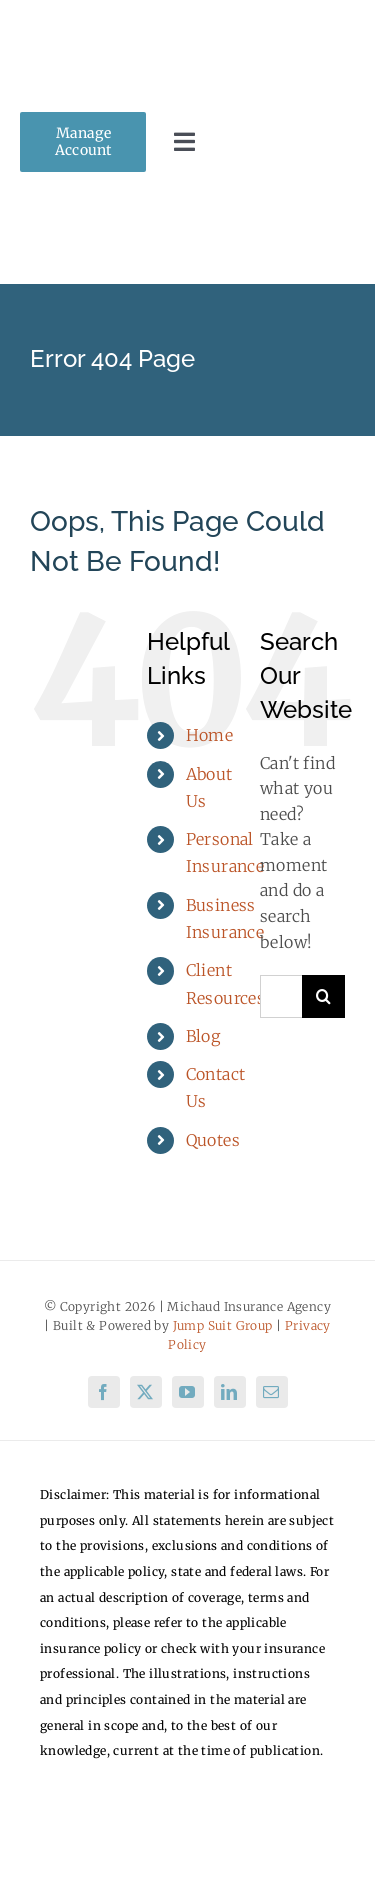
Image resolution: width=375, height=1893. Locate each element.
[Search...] (281, 996)
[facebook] (104, 1392)
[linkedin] (230, 1392)
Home (210, 735)
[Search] (323, 996)
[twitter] (146, 1392)
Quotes (213, 1140)
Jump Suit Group (223, 1325)
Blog (203, 1036)
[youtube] (188, 1392)
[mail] (272, 1392)
